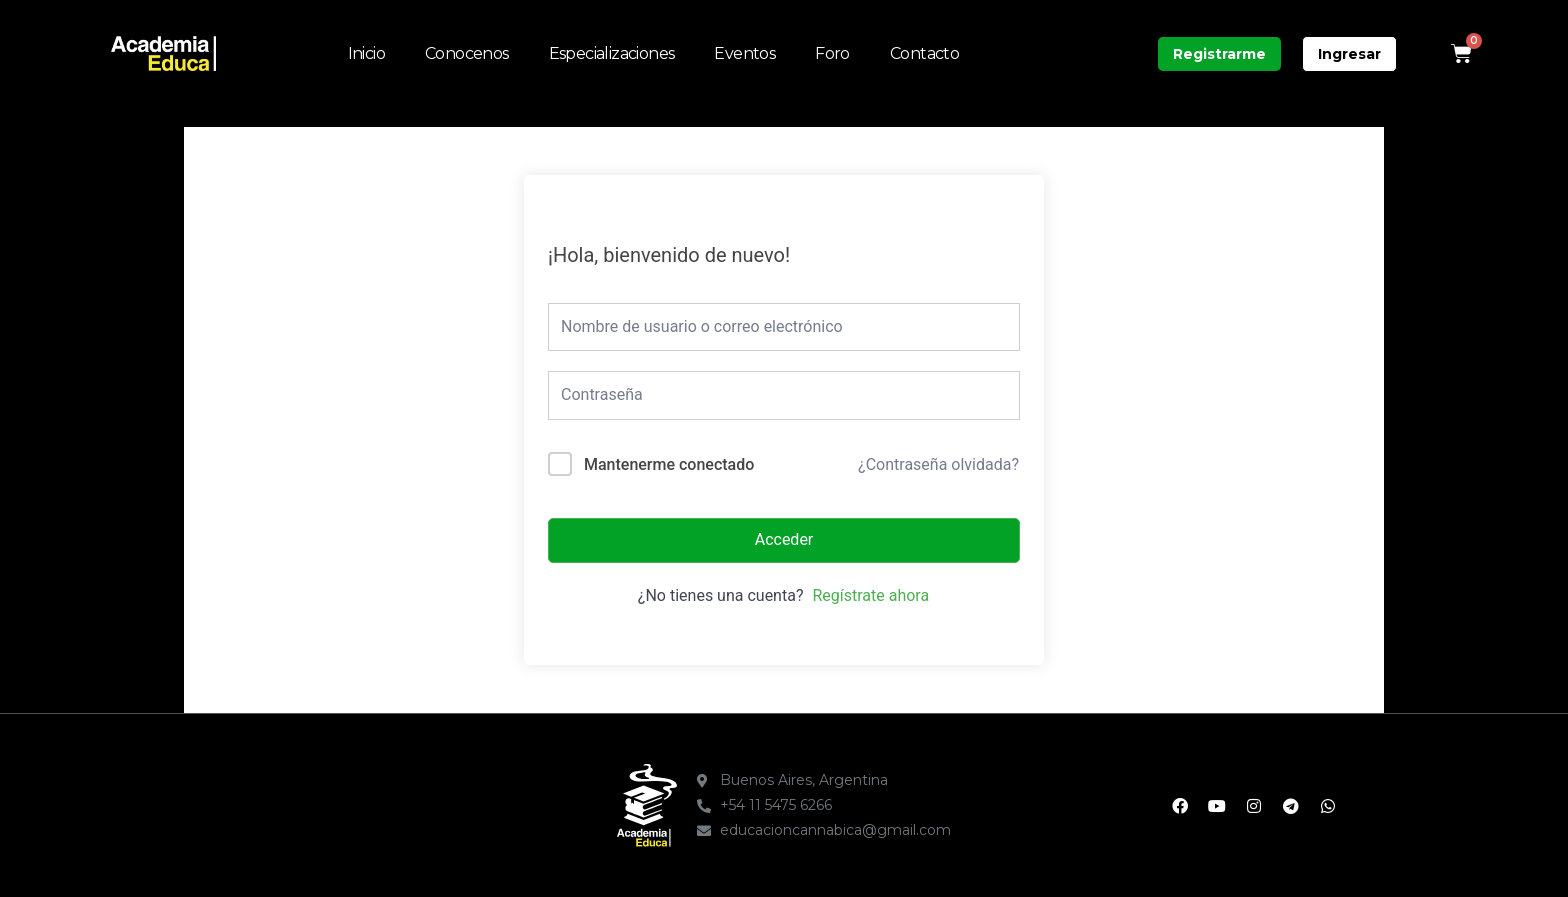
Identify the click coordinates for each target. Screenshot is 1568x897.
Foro (832, 53)
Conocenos (467, 53)
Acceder (784, 539)
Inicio (366, 53)
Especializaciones (612, 53)
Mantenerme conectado (669, 464)
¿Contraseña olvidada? (938, 464)
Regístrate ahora (870, 595)
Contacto (924, 53)
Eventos (744, 53)
